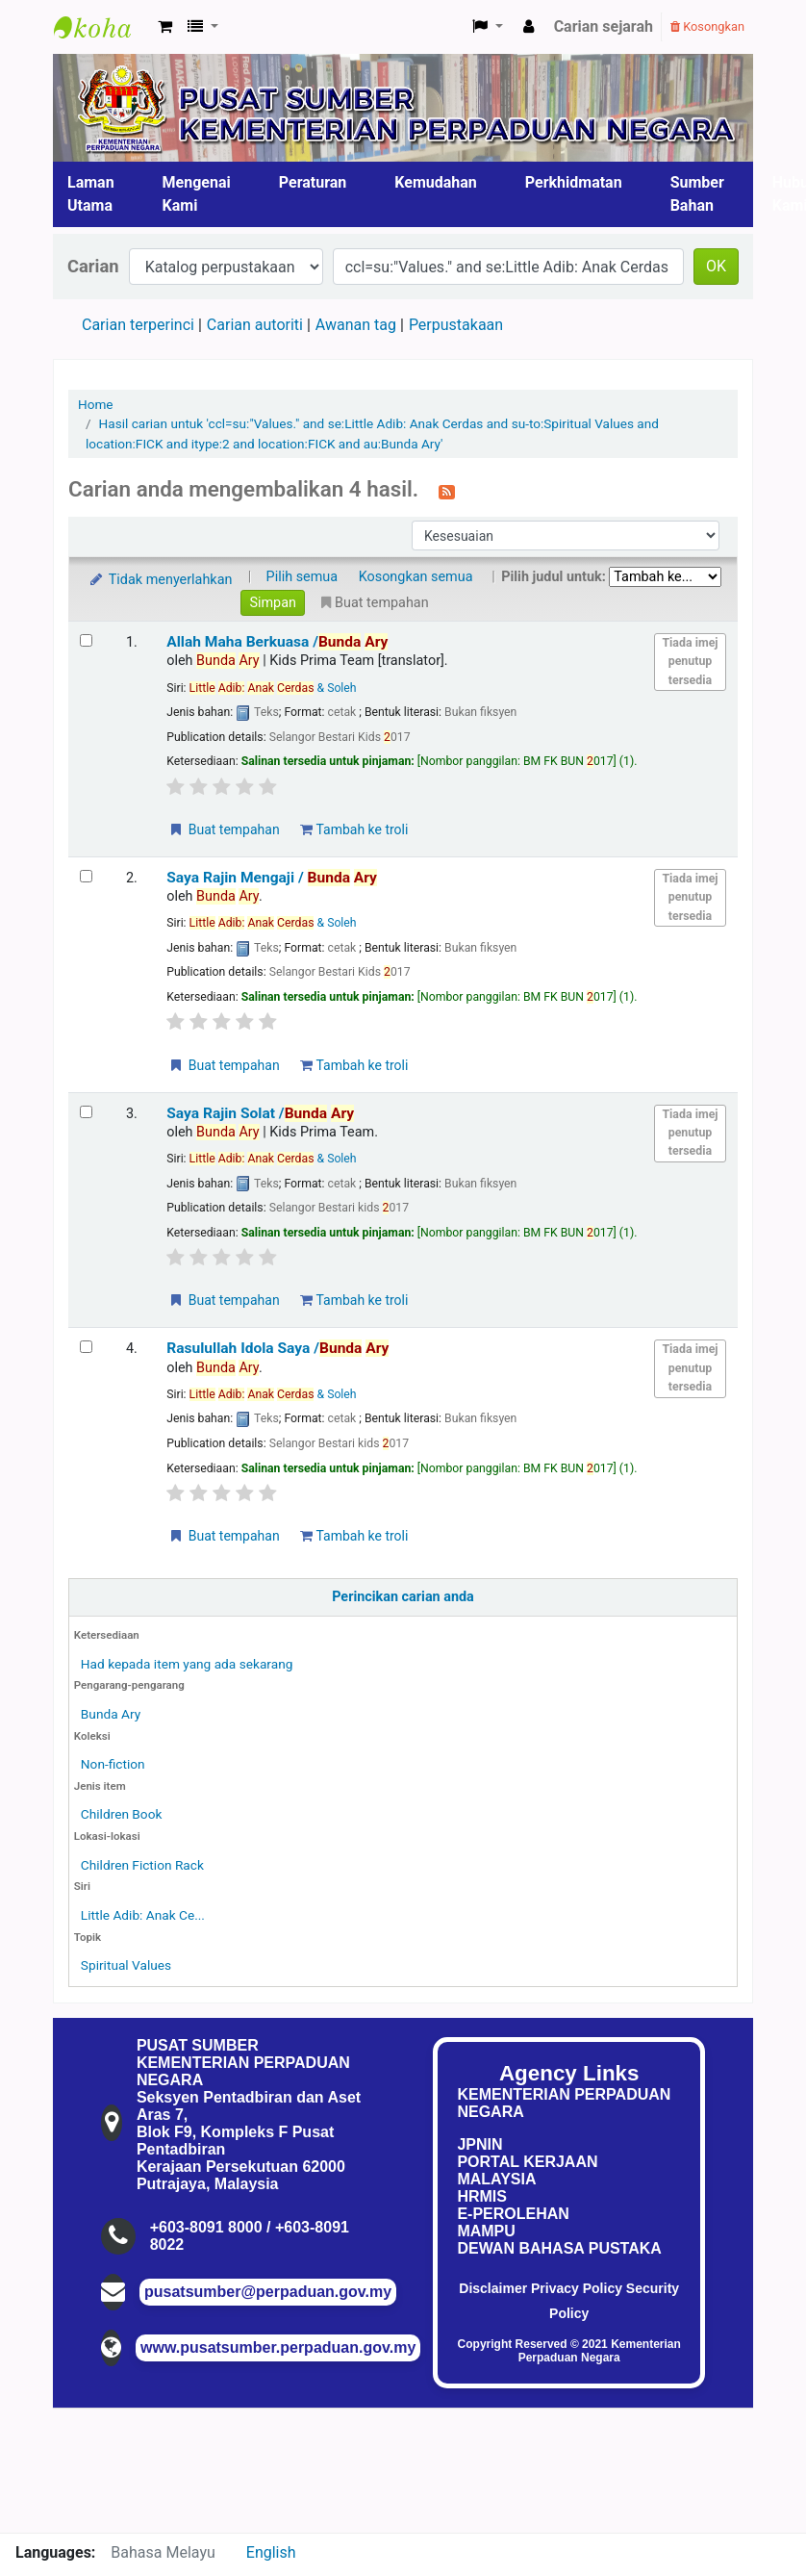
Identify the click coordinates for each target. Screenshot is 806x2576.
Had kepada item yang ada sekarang (187, 1663)
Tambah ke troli (354, 829)
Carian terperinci (138, 325)
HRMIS (482, 2196)
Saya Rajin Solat (260, 1113)
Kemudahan (435, 182)
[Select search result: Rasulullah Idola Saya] (86, 1346)
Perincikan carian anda (403, 1597)
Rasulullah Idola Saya (277, 1348)
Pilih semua (302, 577)
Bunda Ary (110, 1714)
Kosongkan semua (416, 577)
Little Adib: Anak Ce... (143, 1915)
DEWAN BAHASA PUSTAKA (559, 2248)
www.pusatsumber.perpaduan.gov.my (278, 2347)
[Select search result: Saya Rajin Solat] (86, 1112)
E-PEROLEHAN (512, 2214)
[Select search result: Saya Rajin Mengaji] (86, 876)
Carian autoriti (255, 325)
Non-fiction (113, 1764)
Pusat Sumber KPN (102, 27)
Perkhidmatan (573, 182)
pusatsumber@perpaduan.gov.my (267, 2291)
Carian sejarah (603, 26)
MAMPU (486, 2231)
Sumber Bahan (697, 194)
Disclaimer (493, 2288)
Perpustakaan (456, 325)
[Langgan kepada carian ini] (446, 490)
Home (95, 404)
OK (716, 266)
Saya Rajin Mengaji (271, 877)
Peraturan (313, 182)
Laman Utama (90, 194)
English (271, 2552)
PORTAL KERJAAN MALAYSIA (527, 2170)
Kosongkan (707, 26)
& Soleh (273, 688)
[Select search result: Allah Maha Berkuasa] (86, 640)
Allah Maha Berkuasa (277, 641)
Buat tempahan (223, 829)
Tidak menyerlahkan (160, 580)
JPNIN (479, 2144)
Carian (93, 266)
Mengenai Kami (197, 194)
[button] (165, 27)
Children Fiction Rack (142, 1865)
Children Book (122, 1814)
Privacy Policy (576, 2288)
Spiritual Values (126, 1965)
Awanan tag (355, 325)
